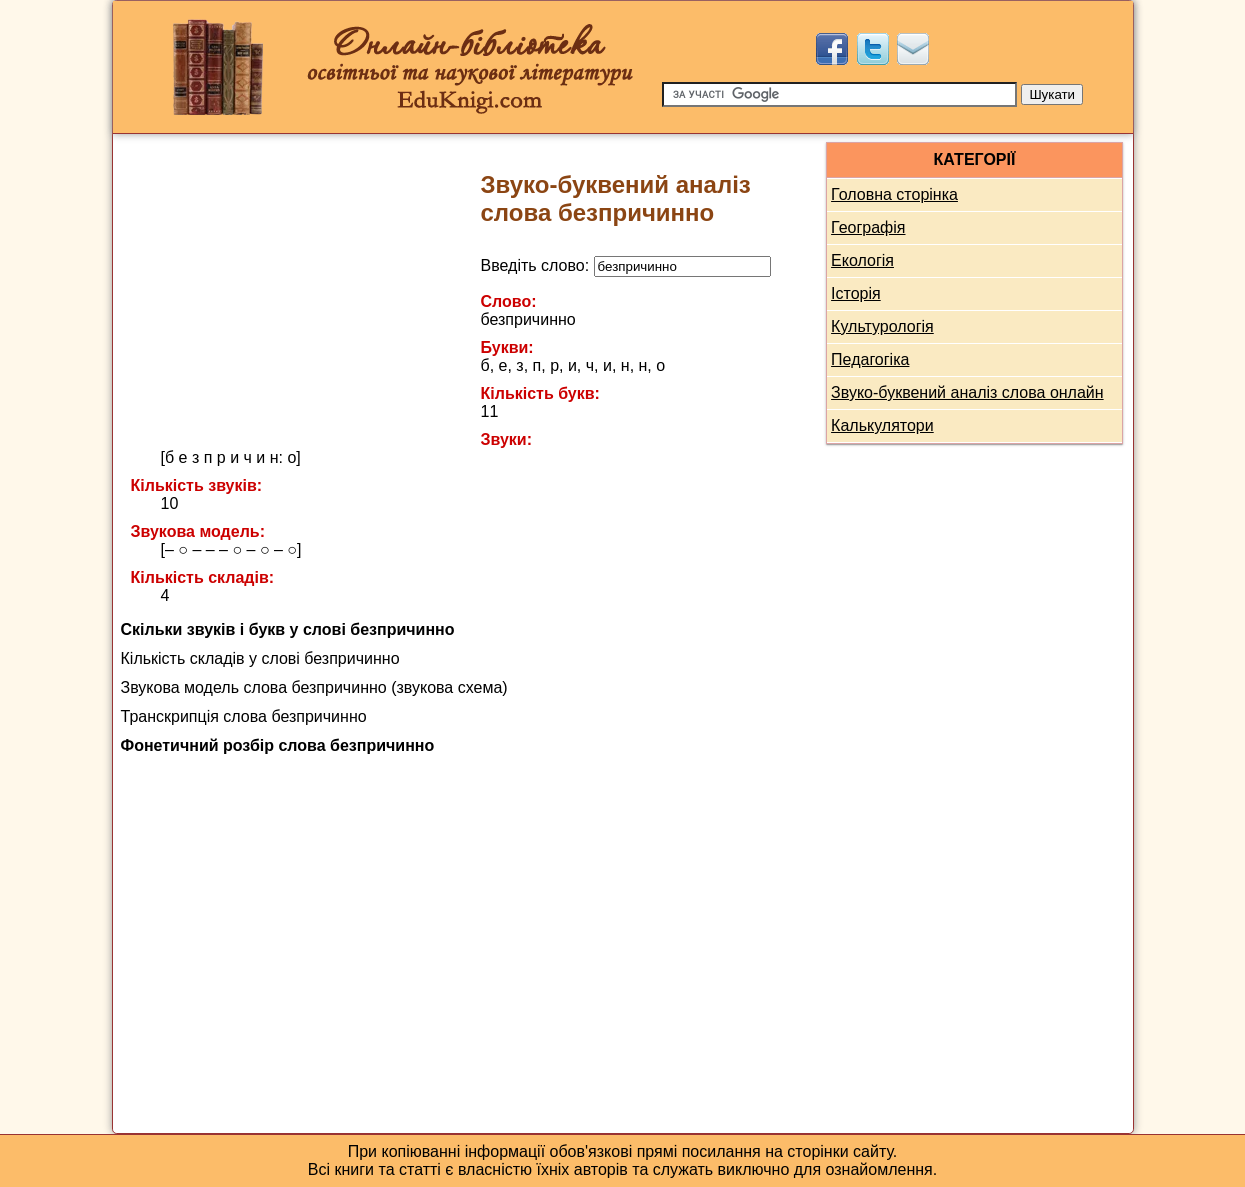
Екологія (862, 260)
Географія (868, 227)
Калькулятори (882, 425)
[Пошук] (839, 94)
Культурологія (882, 326)
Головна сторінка (894, 194)
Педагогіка (870, 359)
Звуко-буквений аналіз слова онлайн (967, 392)
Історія (856, 293)
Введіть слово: (626, 265)
